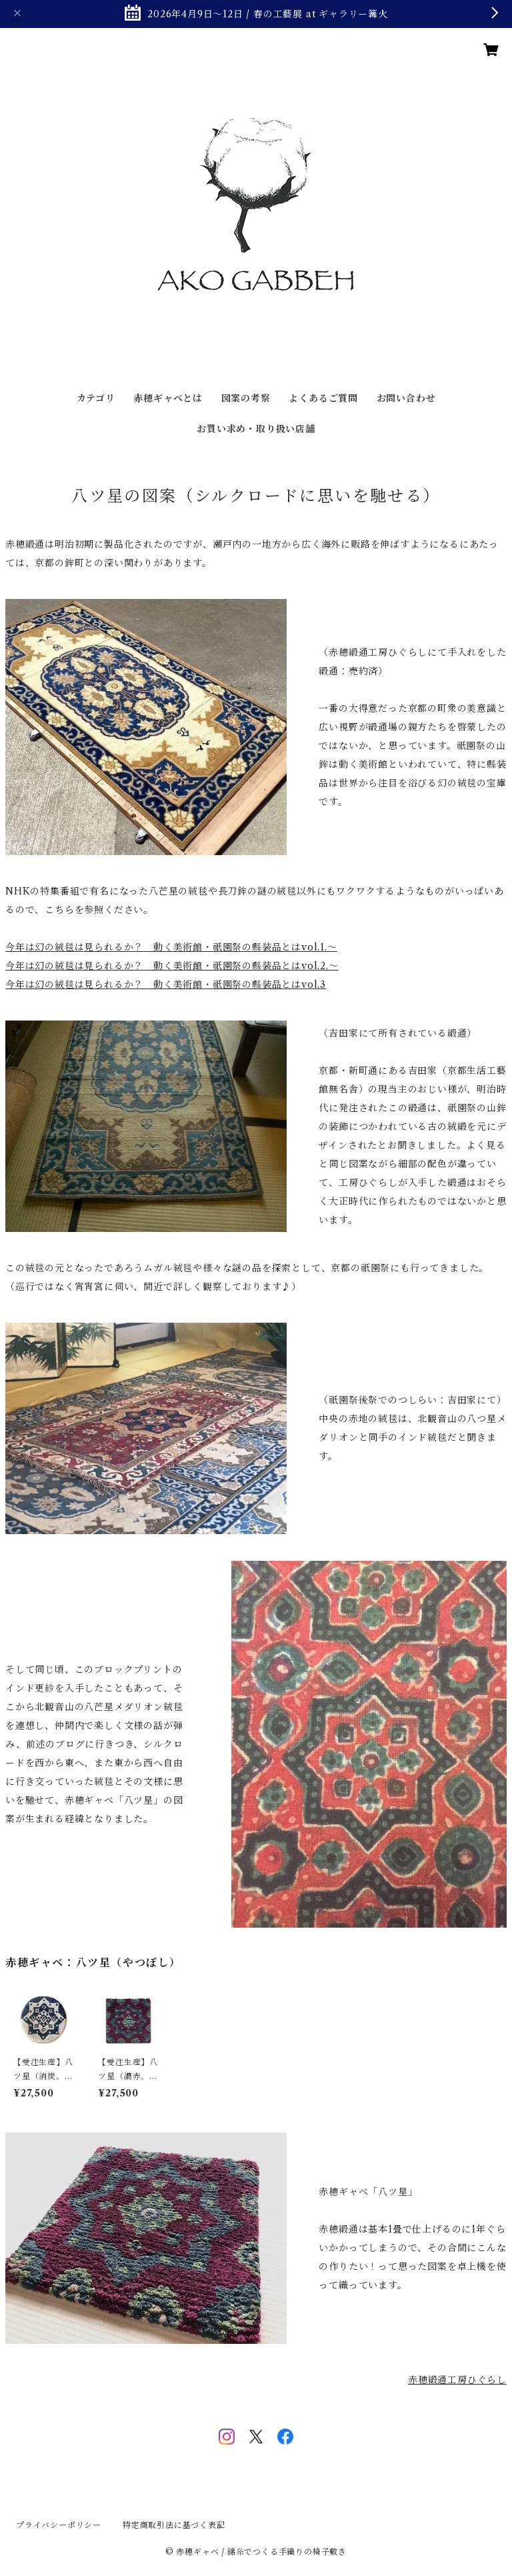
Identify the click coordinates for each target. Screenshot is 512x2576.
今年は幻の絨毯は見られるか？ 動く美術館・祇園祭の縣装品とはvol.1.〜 (171, 947)
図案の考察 (246, 398)
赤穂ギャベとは (168, 398)
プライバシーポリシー (58, 2525)
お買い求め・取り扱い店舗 (256, 429)
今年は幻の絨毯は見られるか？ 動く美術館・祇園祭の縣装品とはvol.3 (165, 985)
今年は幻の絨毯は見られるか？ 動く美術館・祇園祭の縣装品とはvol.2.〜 (172, 966)
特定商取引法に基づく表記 (174, 2525)
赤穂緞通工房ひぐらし (457, 2380)
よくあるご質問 (323, 398)
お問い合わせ (406, 398)
